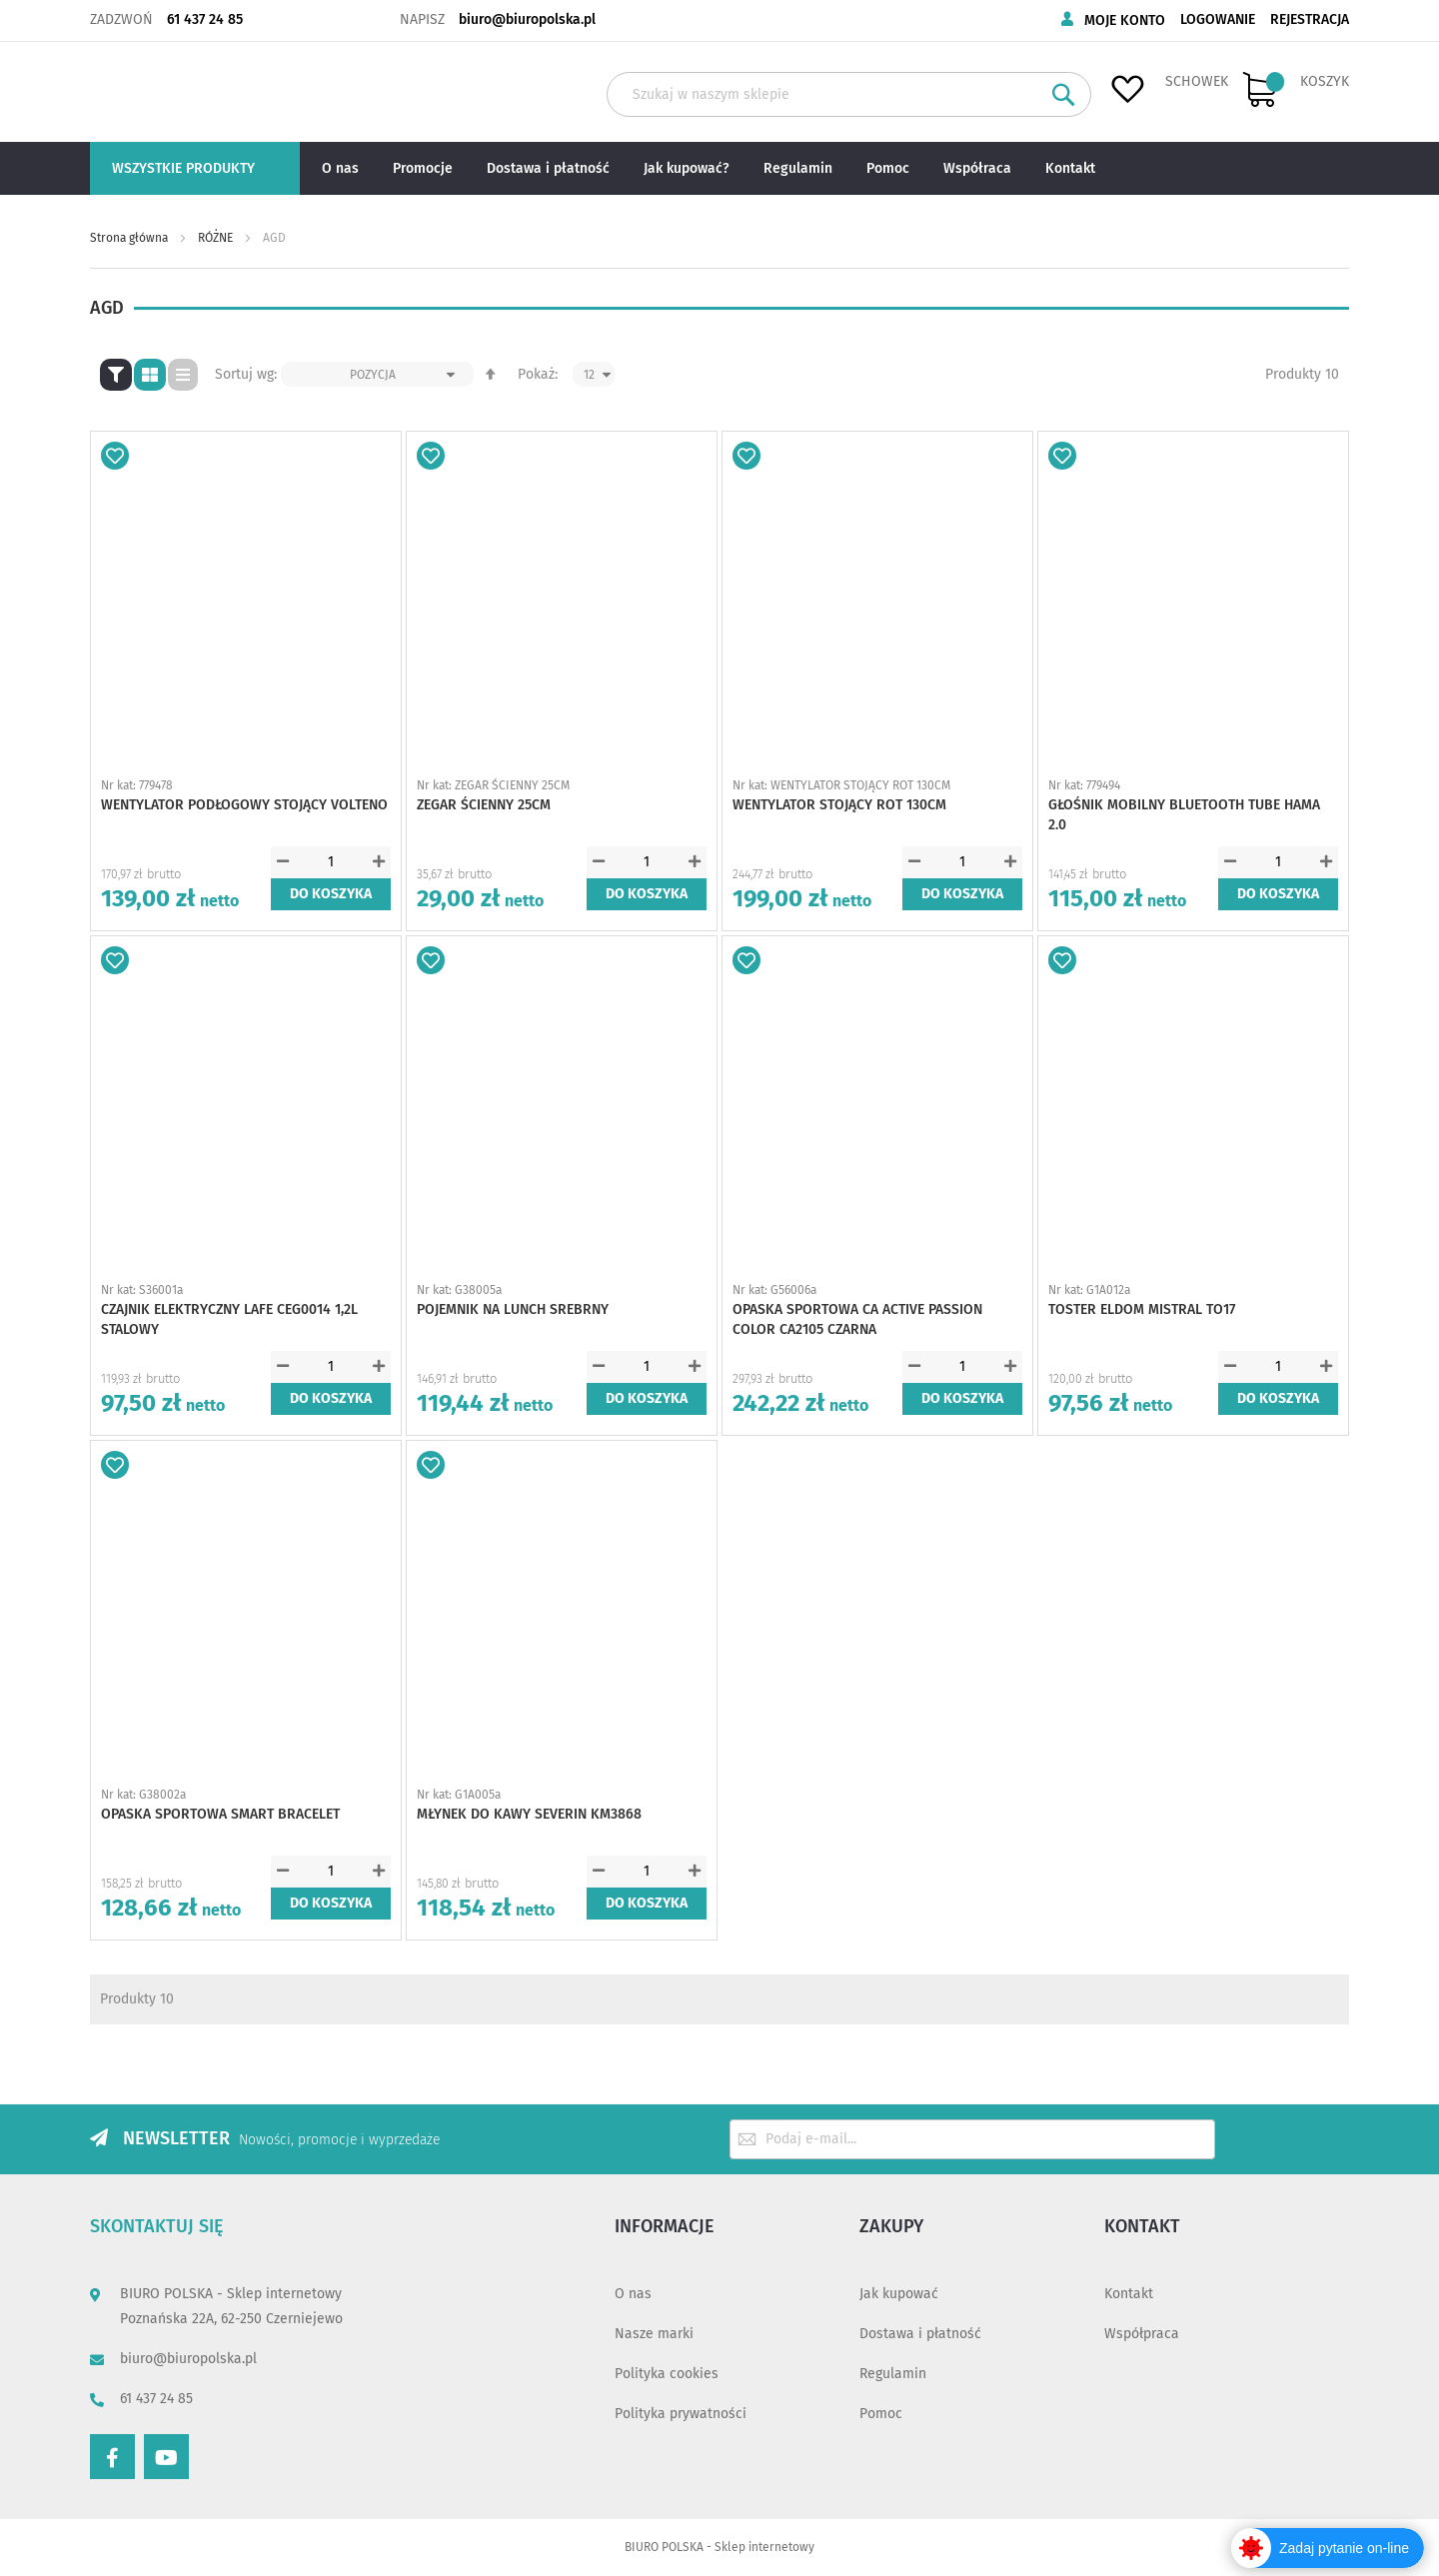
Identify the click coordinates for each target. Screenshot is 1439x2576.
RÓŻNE (217, 238)
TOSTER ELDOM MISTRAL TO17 (1141, 1309)
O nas (633, 2293)
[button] (115, 456)
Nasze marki (654, 2333)
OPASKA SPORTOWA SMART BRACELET (220, 1814)
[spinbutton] (331, 862)
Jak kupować (898, 2293)
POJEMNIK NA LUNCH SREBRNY (513, 1309)
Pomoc (880, 2413)
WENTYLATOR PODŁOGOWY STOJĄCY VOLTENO (244, 804)
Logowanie (1217, 19)
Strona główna (130, 238)
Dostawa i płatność (920, 2333)
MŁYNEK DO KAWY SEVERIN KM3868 (529, 1814)
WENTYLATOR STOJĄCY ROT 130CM (839, 804)
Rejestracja (1309, 19)
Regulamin (892, 2373)
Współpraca (1141, 2333)
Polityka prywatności (680, 2413)
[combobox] (849, 94)
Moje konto (1124, 20)
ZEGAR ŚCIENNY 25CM (484, 804)
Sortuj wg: (246, 374)
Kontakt (1128, 2293)
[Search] (1063, 94)
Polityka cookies (667, 2373)
